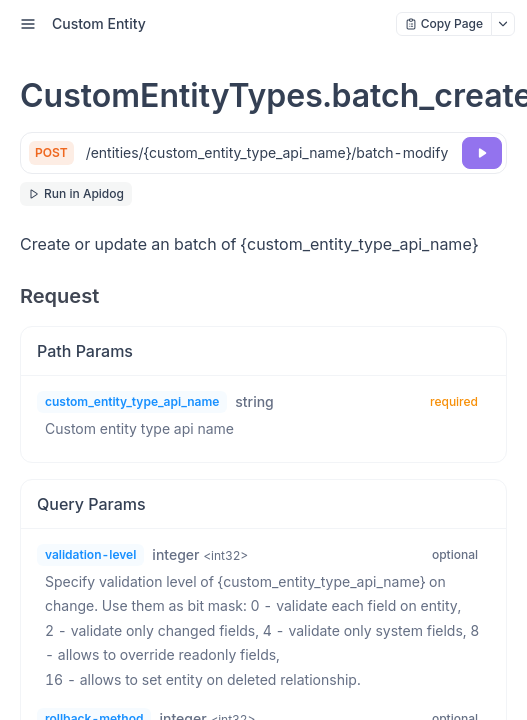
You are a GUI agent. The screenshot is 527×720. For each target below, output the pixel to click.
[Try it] (482, 153)
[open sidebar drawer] (28, 24)
